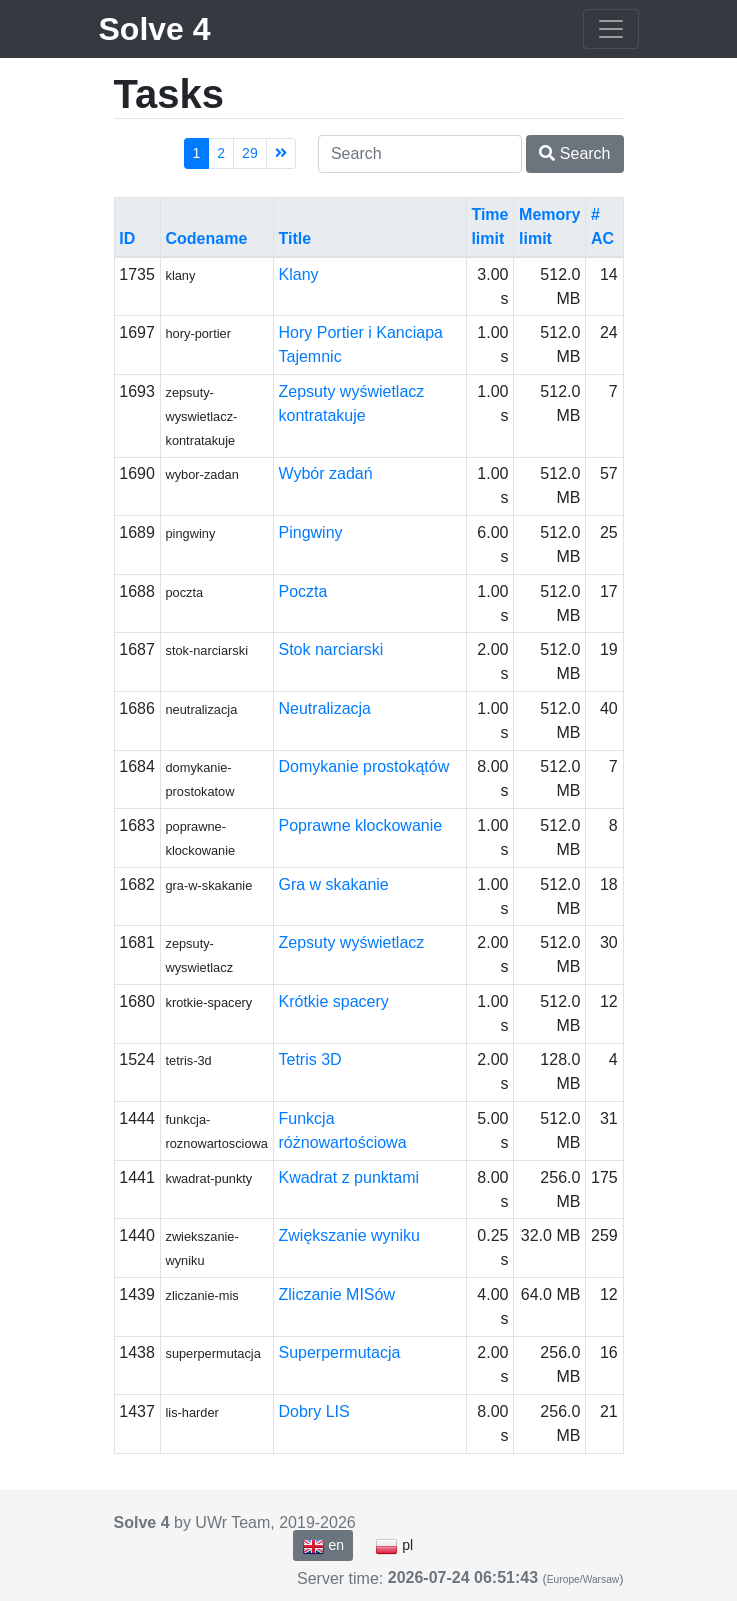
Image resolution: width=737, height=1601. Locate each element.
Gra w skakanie (334, 884)
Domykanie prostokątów (364, 766)
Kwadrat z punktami (349, 1177)
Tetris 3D (310, 1059)
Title (295, 238)
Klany (299, 274)
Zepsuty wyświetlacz (352, 942)
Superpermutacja (340, 1352)
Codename (206, 238)
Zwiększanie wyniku (349, 1235)
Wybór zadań (326, 473)
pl (394, 1546)
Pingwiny (311, 532)
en (323, 1546)
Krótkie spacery (334, 1001)
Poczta (303, 591)
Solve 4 (155, 29)
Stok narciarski (331, 649)
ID (127, 238)
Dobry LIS (314, 1411)
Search (574, 153)
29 (250, 153)
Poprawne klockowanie (361, 825)
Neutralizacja (325, 708)
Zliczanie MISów (337, 1294)
